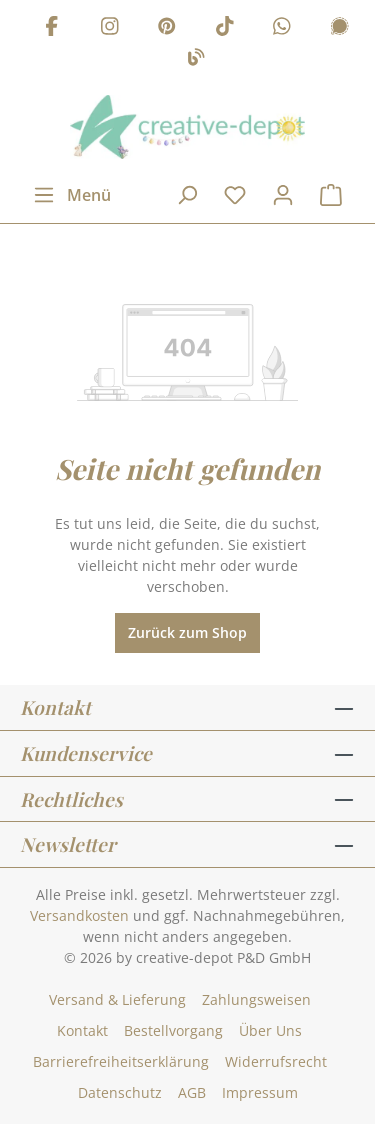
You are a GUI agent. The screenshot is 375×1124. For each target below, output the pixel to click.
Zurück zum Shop (187, 632)
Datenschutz (120, 1092)
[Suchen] (187, 195)
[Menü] (72, 195)
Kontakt (82, 1030)
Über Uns (270, 1030)
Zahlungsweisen (256, 999)
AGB (192, 1092)
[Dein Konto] (283, 195)
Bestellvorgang (173, 1030)
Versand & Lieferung (117, 999)
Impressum (260, 1092)
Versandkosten (79, 915)
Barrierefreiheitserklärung (121, 1061)
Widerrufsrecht (276, 1061)
